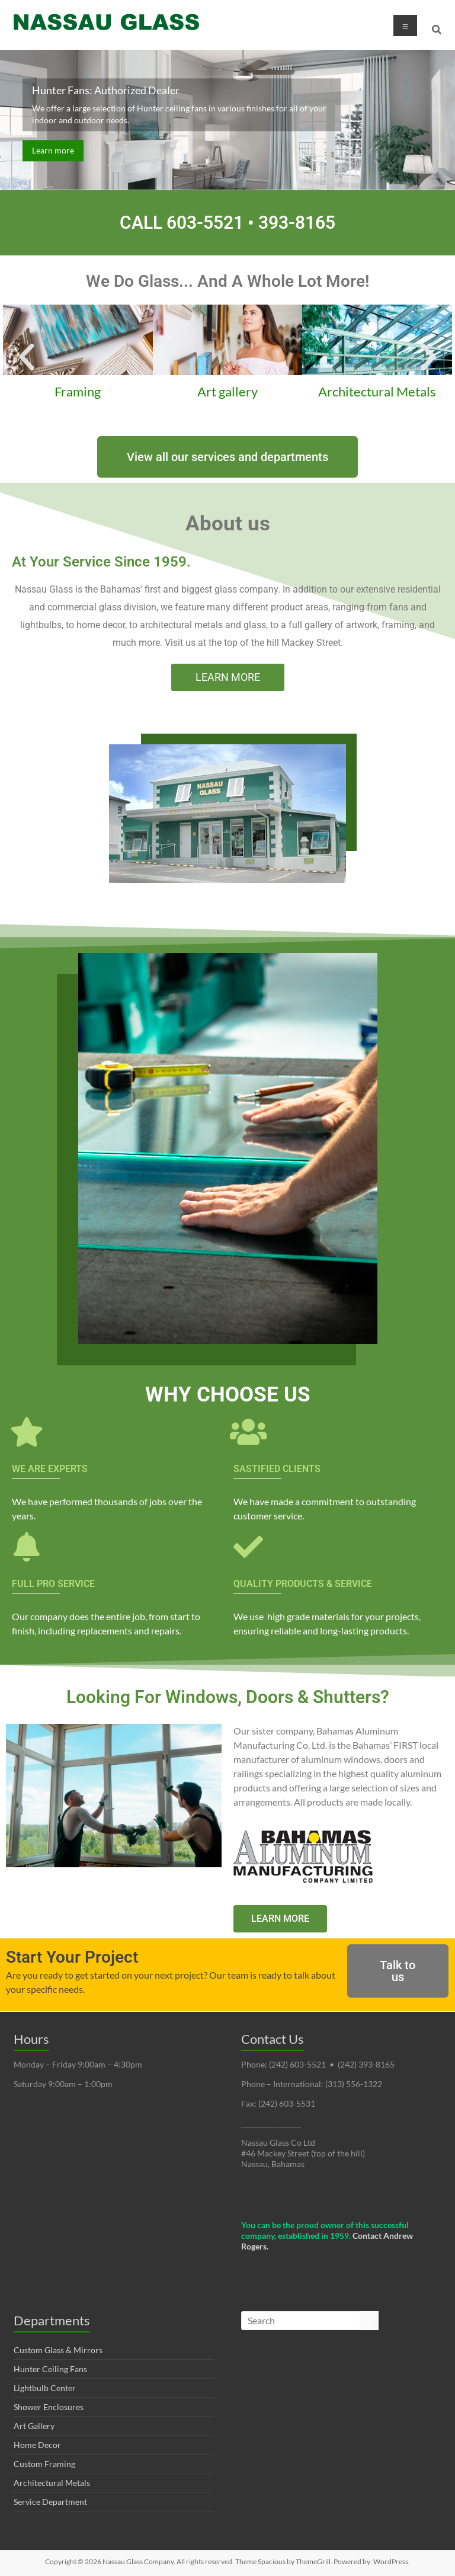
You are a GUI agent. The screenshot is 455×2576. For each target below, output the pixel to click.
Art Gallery (34, 2426)
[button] (26, 357)
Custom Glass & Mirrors (58, 2350)
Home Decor (37, 2445)
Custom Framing (44, 2464)
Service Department (50, 2502)
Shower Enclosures (49, 2407)
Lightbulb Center (45, 2388)
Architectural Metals (52, 2483)
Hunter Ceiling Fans (50, 2369)
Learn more (53, 150)
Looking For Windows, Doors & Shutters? (227, 1697)
